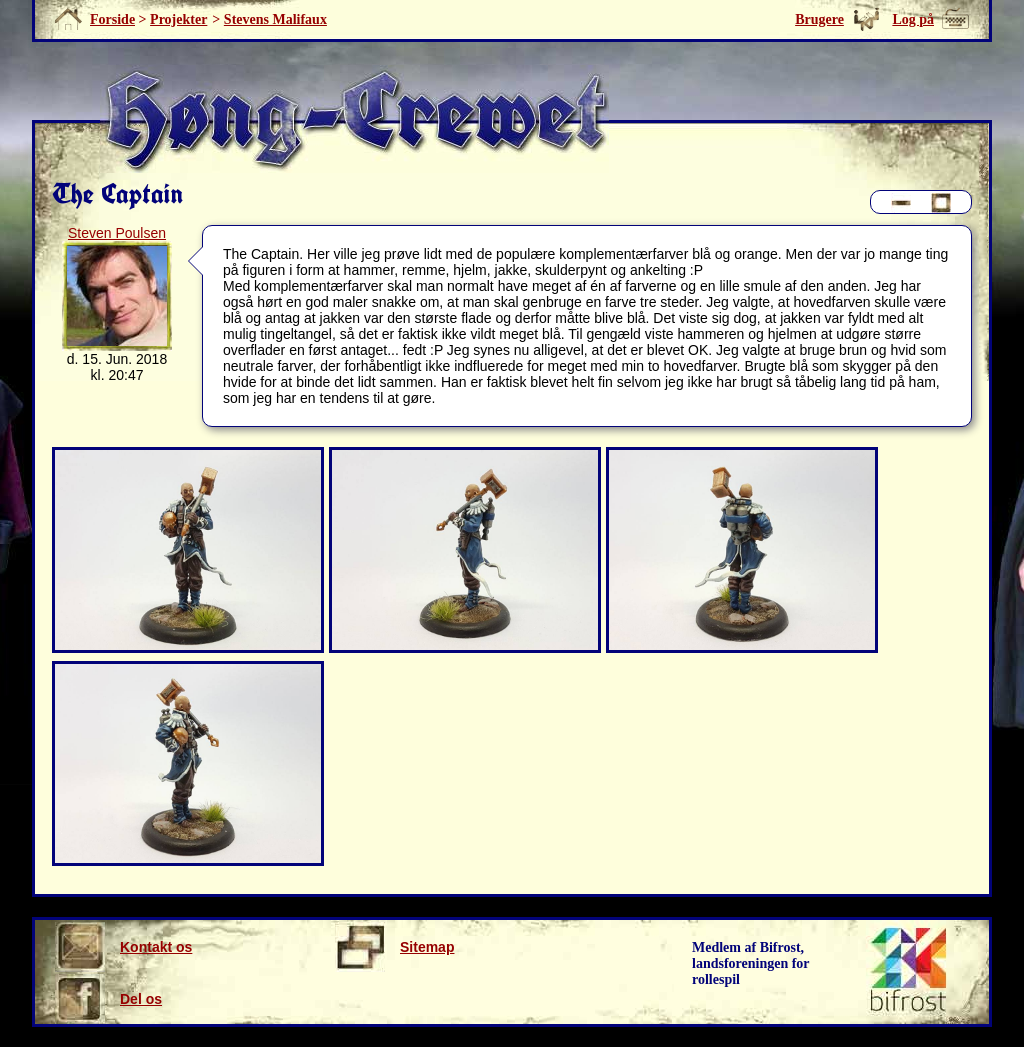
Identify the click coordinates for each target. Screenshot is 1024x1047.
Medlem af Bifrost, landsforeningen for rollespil (751, 963)
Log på (913, 19)
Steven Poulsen (117, 233)
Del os (108, 999)
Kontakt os (123, 947)
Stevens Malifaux (275, 19)
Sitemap (394, 947)
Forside (112, 19)
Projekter (178, 19)
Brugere (819, 19)
